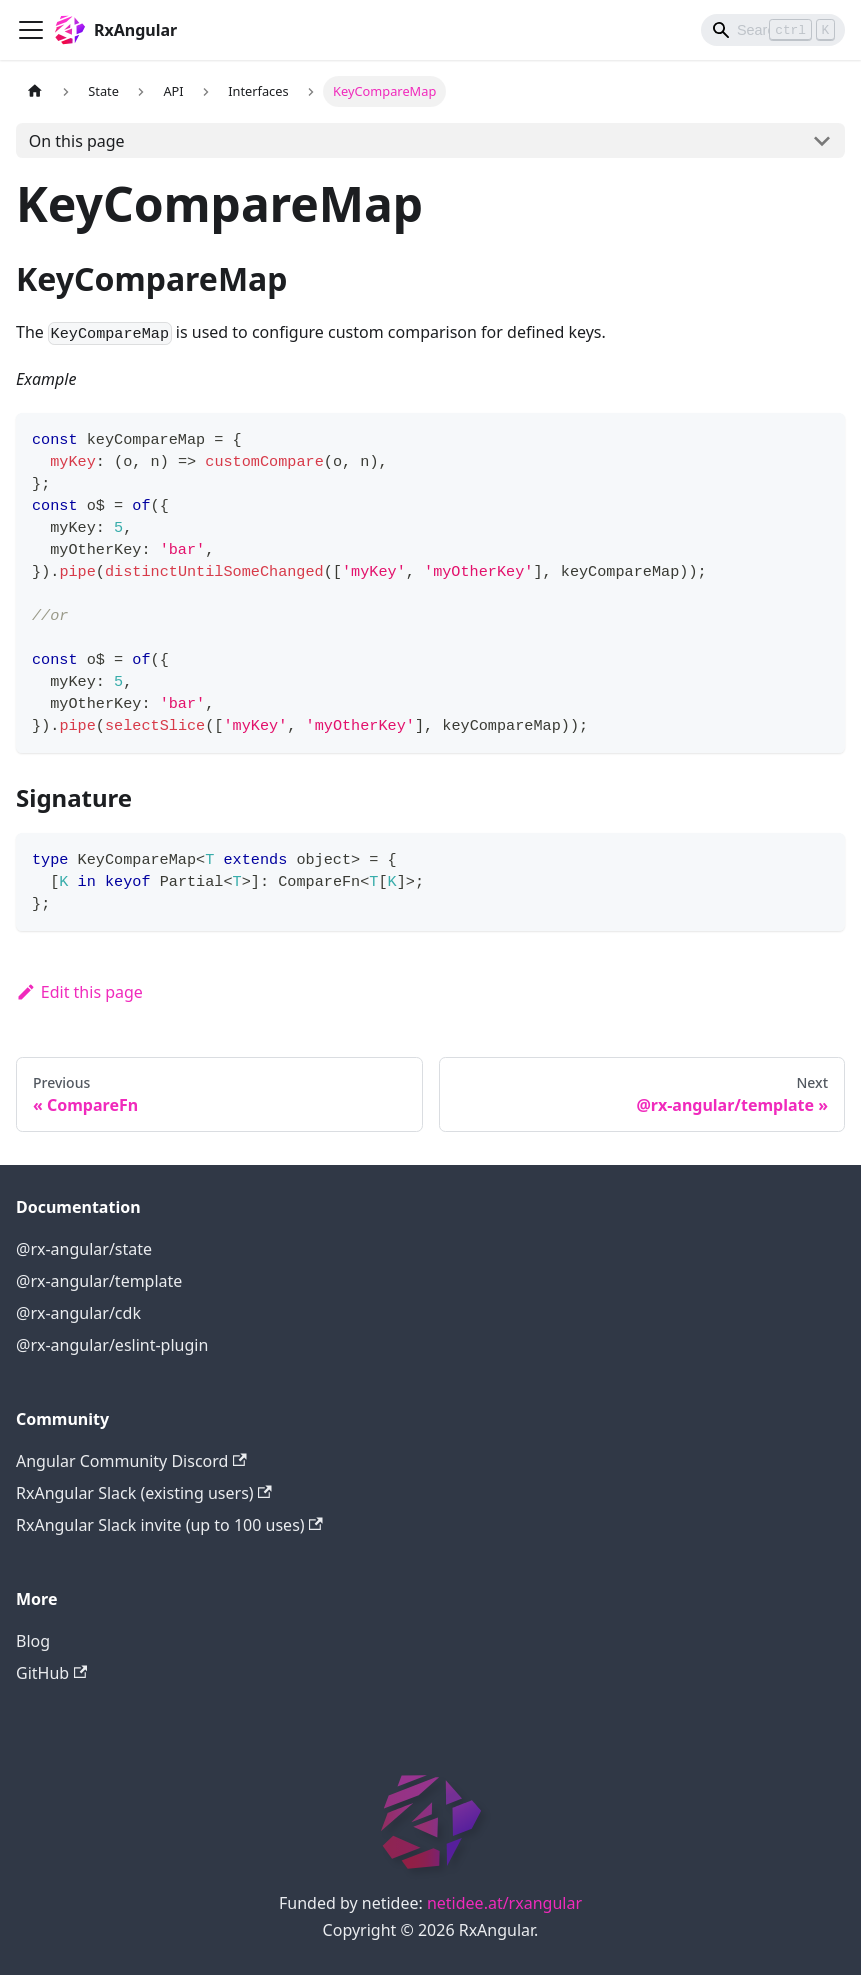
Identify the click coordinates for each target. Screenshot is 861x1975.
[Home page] (35, 91)
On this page (77, 141)
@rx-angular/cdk (78, 1313)
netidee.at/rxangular (504, 1903)
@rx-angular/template (99, 1281)
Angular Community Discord (131, 1461)
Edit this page (79, 992)
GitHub (51, 1673)
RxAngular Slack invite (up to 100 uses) (169, 1525)
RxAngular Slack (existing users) (144, 1493)
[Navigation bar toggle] (31, 30)
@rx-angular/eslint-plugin (112, 1345)
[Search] (773, 30)
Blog (33, 1641)
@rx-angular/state (84, 1249)
